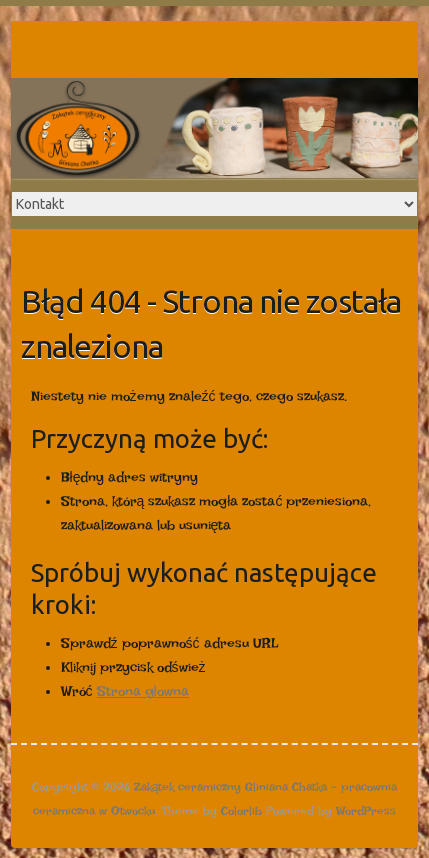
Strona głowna (143, 691)
